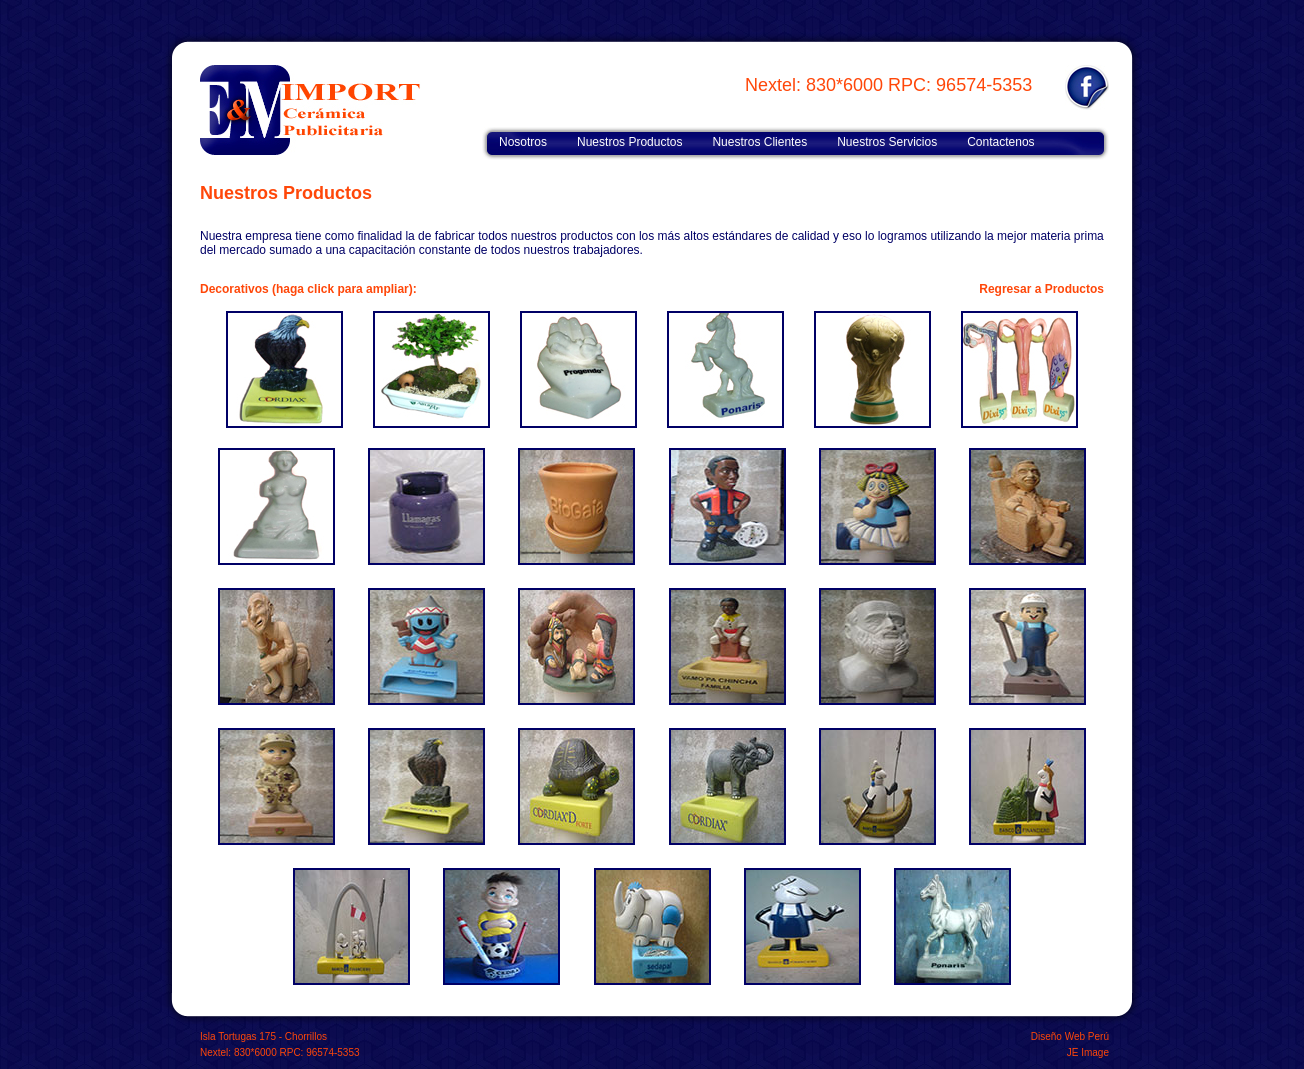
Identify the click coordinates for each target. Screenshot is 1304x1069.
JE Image (1088, 1052)
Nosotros (523, 142)
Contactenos (1000, 142)
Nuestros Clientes (759, 142)
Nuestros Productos (629, 142)
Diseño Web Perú (1070, 1036)
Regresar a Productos (1041, 289)
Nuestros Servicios (887, 142)
